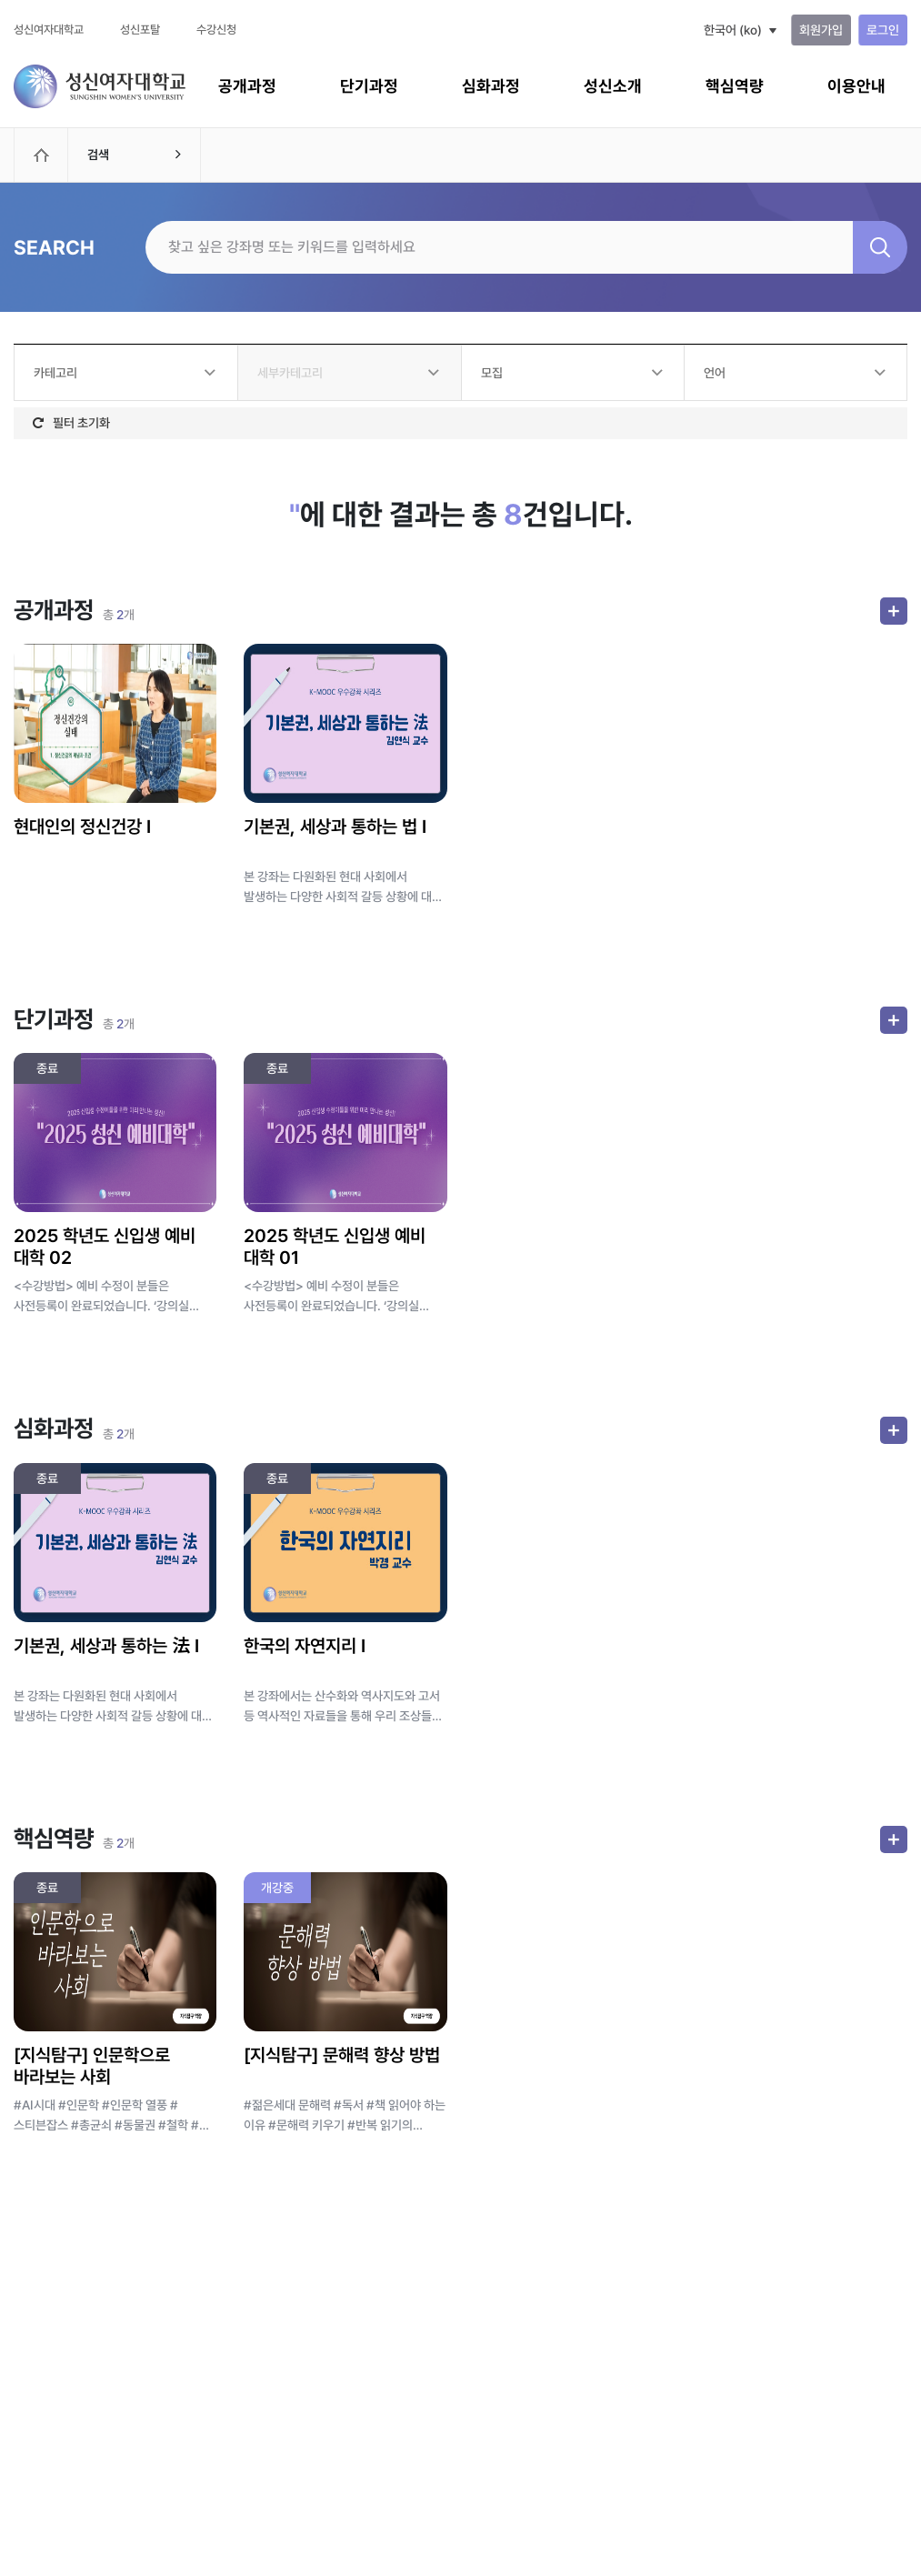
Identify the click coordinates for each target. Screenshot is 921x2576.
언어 (715, 373)
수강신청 (216, 29)
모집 (492, 373)
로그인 (882, 30)
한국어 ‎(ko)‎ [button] (733, 30)
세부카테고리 (290, 373)
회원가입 (821, 30)
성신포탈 (140, 29)
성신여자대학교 (49, 29)
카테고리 (55, 373)
